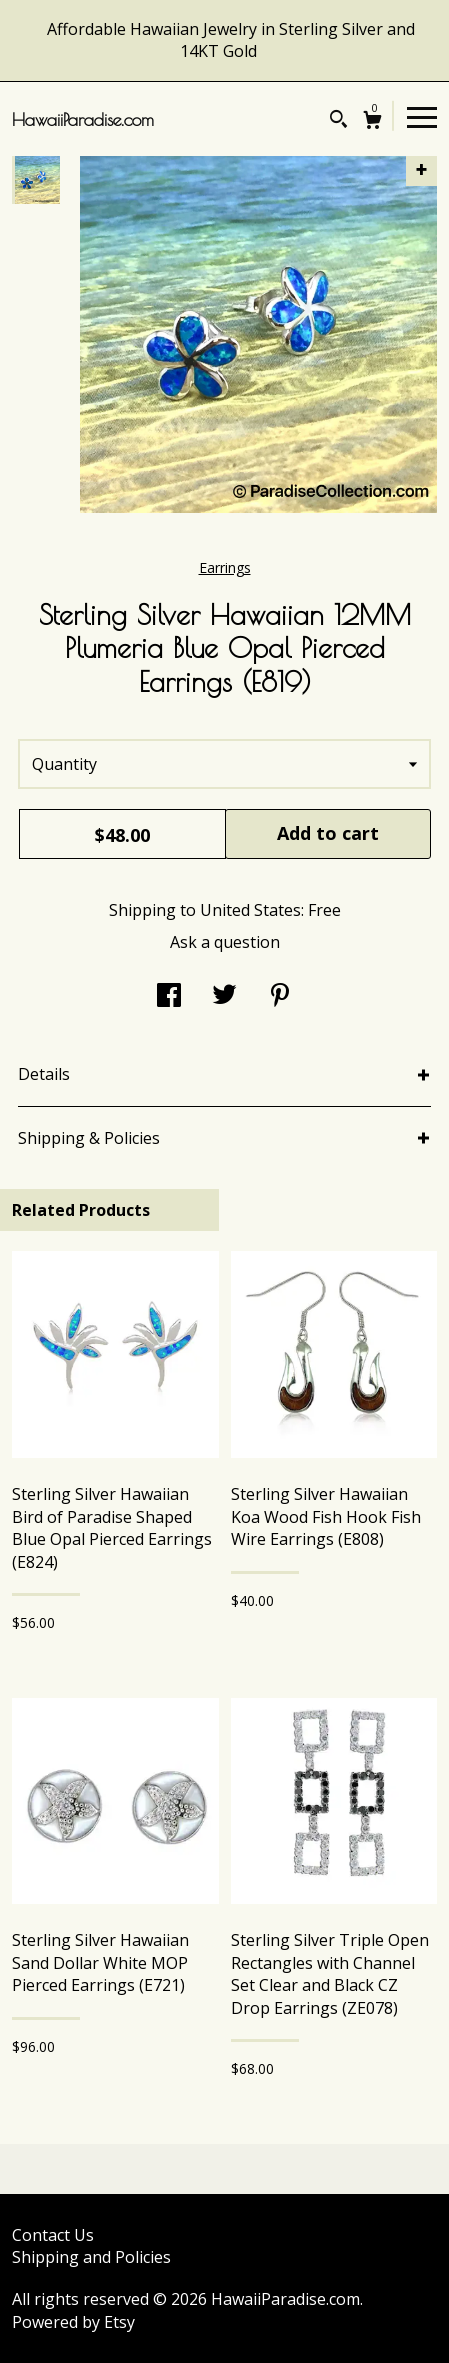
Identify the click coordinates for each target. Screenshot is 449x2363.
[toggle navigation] (422, 116)
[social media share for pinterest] (280, 997)
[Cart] (372, 122)
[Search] (338, 121)
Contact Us (53, 2235)
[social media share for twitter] (224, 997)
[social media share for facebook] (169, 997)
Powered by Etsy (73, 2322)
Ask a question (225, 942)
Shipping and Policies (91, 2257)
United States (250, 910)
